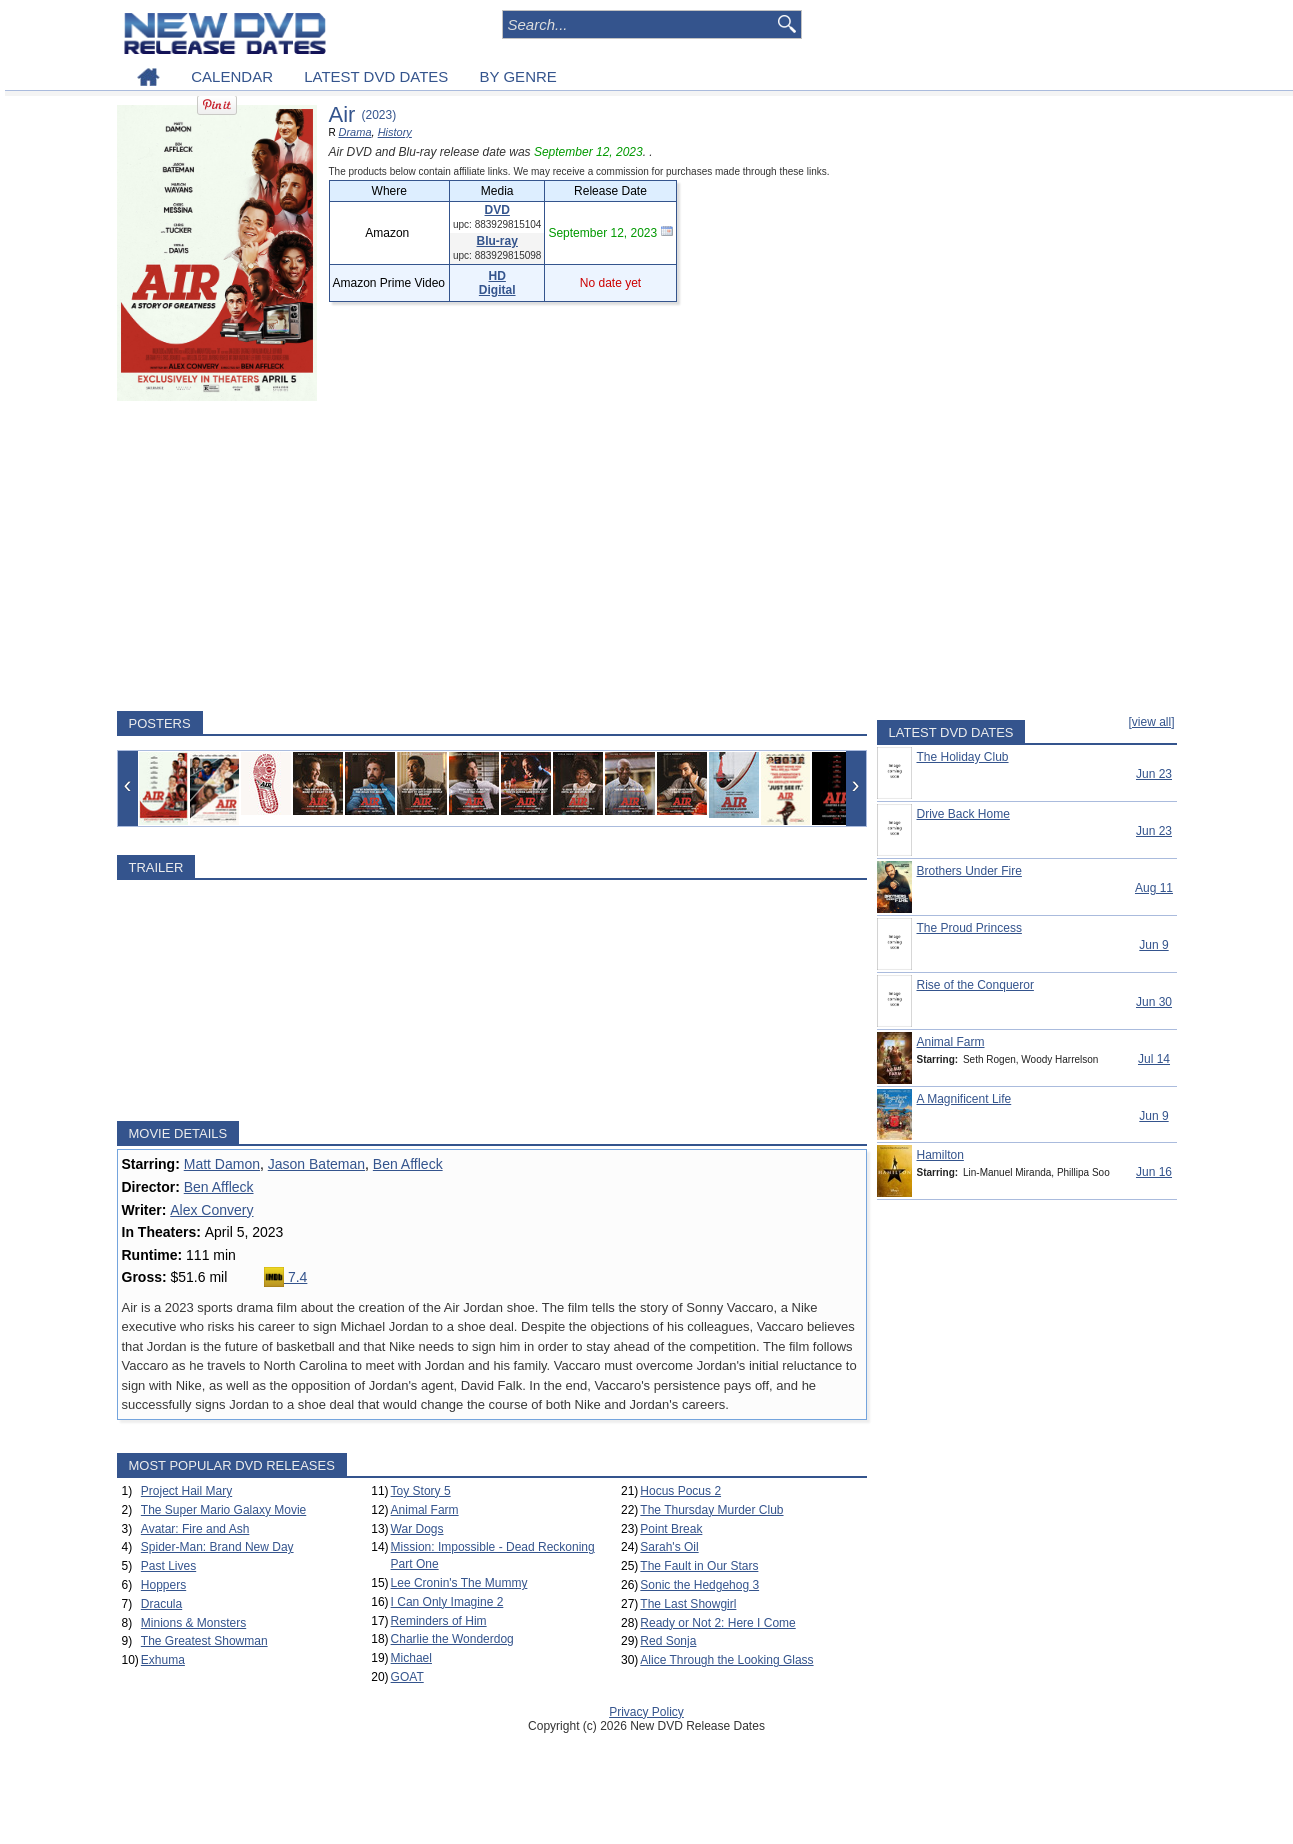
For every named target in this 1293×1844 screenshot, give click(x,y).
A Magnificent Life (964, 1099)
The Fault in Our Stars (699, 1566)
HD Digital (497, 283)
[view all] (1151, 722)
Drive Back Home (963, 814)
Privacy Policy (646, 1712)
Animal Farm (425, 1510)
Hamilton (940, 1155)
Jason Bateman (316, 1164)
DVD (497, 210)
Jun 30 (1154, 1002)
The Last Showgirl (688, 1604)
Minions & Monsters (193, 1623)
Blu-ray (497, 241)
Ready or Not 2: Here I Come (717, 1623)
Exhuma (163, 1660)
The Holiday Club (963, 757)
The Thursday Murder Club (711, 1510)
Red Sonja (668, 1641)
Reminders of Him (439, 1621)
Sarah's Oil (669, 1547)
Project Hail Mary (186, 1491)
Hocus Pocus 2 (680, 1491)
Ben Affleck (408, 1164)
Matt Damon (222, 1164)
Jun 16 (1154, 1172)
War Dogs (417, 1529)
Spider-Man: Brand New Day (217, 1547)
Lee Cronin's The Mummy (459, 1583)
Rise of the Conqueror (975, 985)
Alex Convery (211, 1210)
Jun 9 (1153, 945)
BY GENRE (518, 76)
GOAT (407, 1677)
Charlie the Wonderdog (452, 1639)
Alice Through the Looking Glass (726, 1660)
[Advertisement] (492, 556)
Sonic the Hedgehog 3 (699, 1585)
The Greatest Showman (204, 1641)
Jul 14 (1154, 1059)
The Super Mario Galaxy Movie (223, 1510)
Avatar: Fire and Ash (195, 1529)
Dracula (161, 1604)
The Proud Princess (969, 928)
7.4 (285, 1277)
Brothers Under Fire (969, 871)
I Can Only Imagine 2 (447, 1602)
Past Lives (168, 1566)
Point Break (671, 1529)
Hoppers (163, 1585)
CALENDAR (232, 76)
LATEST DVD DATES (376, 76)
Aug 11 (1154, 888)
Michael (411, 1658)
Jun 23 (1154, 774)
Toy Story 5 (421, 1491)
